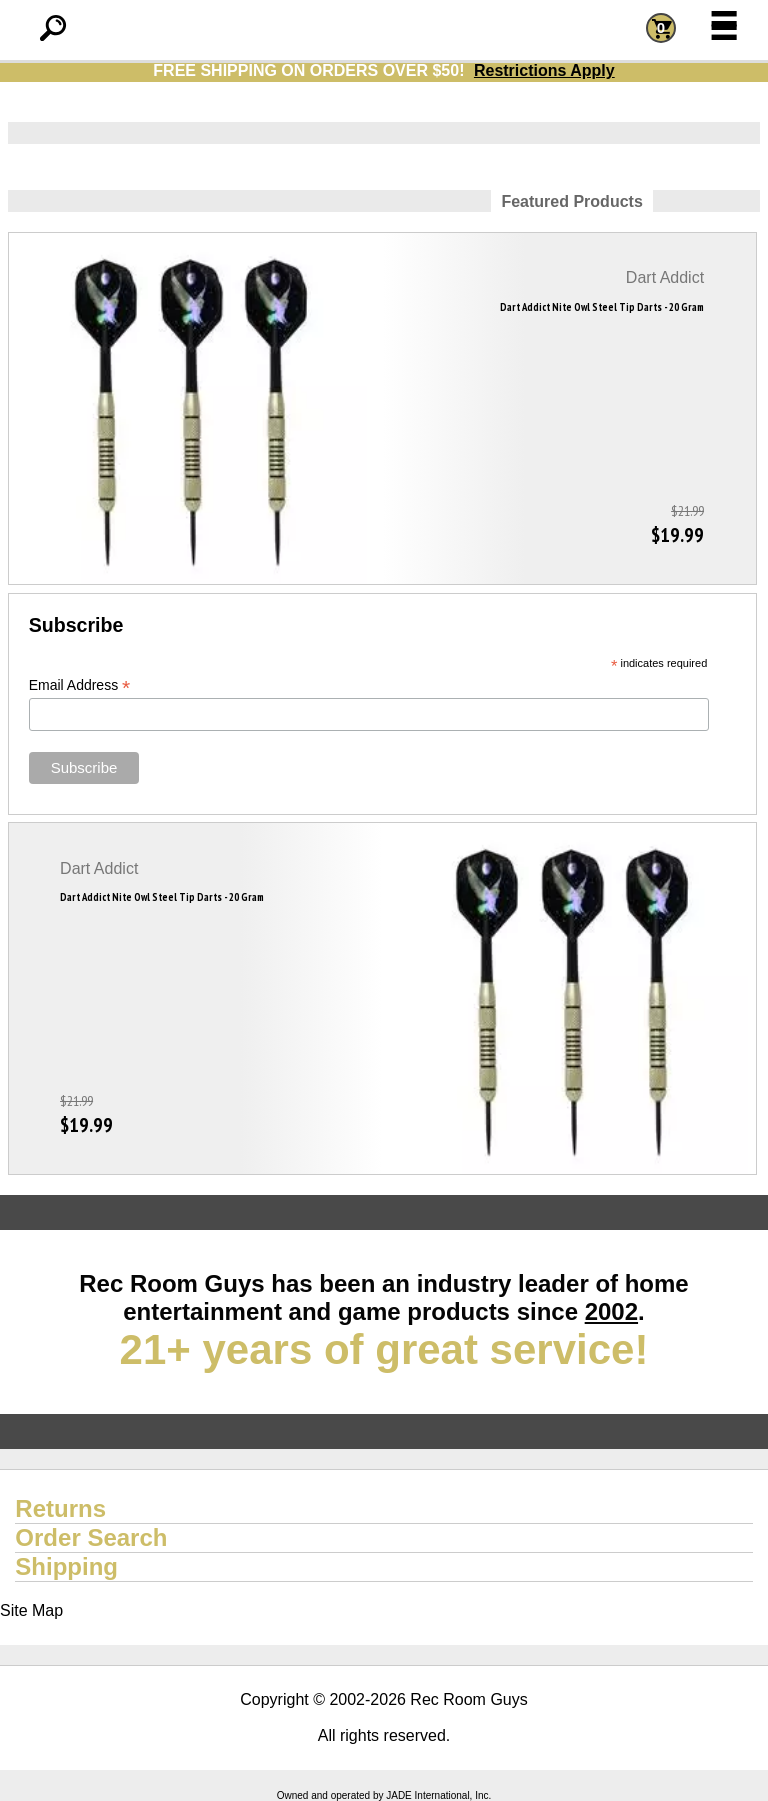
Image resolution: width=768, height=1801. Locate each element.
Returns (60, 1508)
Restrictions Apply (544, 70)
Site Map (31, 1610)
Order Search (91, 1537)
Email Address (80, 685)
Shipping (66, 1566)
